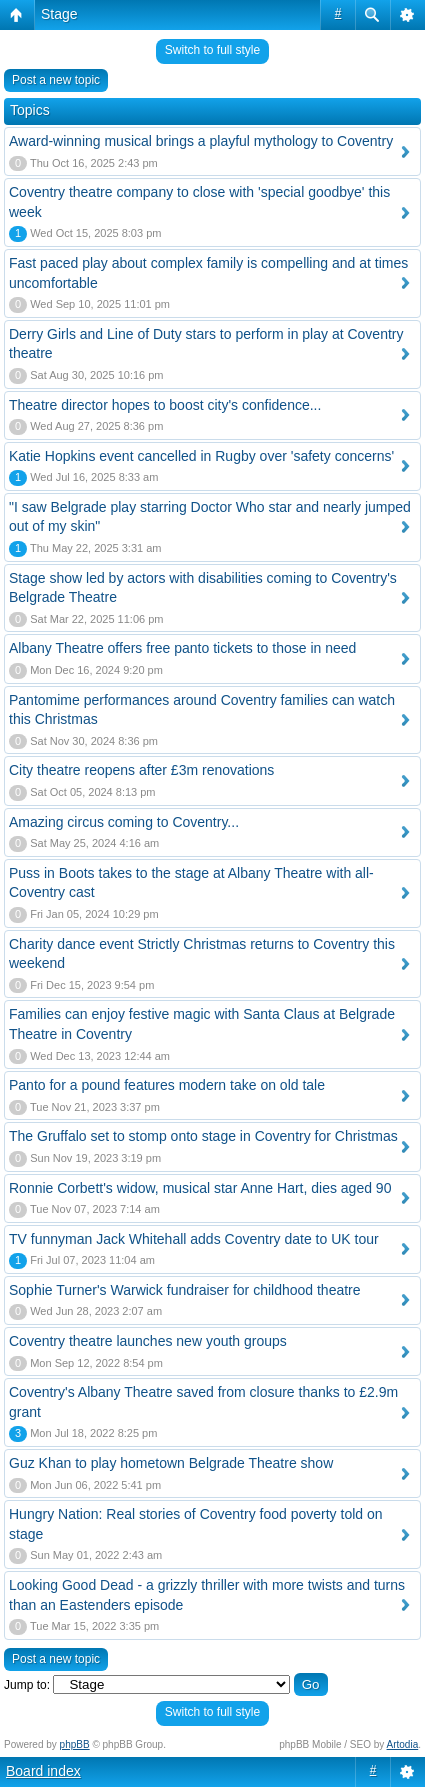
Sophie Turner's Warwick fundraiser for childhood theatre (185, 1290)
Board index (43, 1771)
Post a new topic (56, 80)
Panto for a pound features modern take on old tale (167, 1085)
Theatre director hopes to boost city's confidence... (165, 405)
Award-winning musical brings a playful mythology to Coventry (201, 141)
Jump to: (27, 1685)
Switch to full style (212, 50)
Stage (59, 14)
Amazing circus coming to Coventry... (124, 822)
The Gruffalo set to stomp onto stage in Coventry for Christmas (203, 1136)
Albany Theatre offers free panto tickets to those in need (182, 648)
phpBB (75, 1744)
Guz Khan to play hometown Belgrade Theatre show (171, 1463)
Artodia (403, 1744)
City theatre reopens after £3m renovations (141, 770)
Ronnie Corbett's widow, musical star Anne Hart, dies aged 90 (200, 1188)
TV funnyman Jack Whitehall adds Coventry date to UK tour (194, 1239)
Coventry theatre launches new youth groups (148, 1341)
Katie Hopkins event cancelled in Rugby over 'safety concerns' (201, 456)
